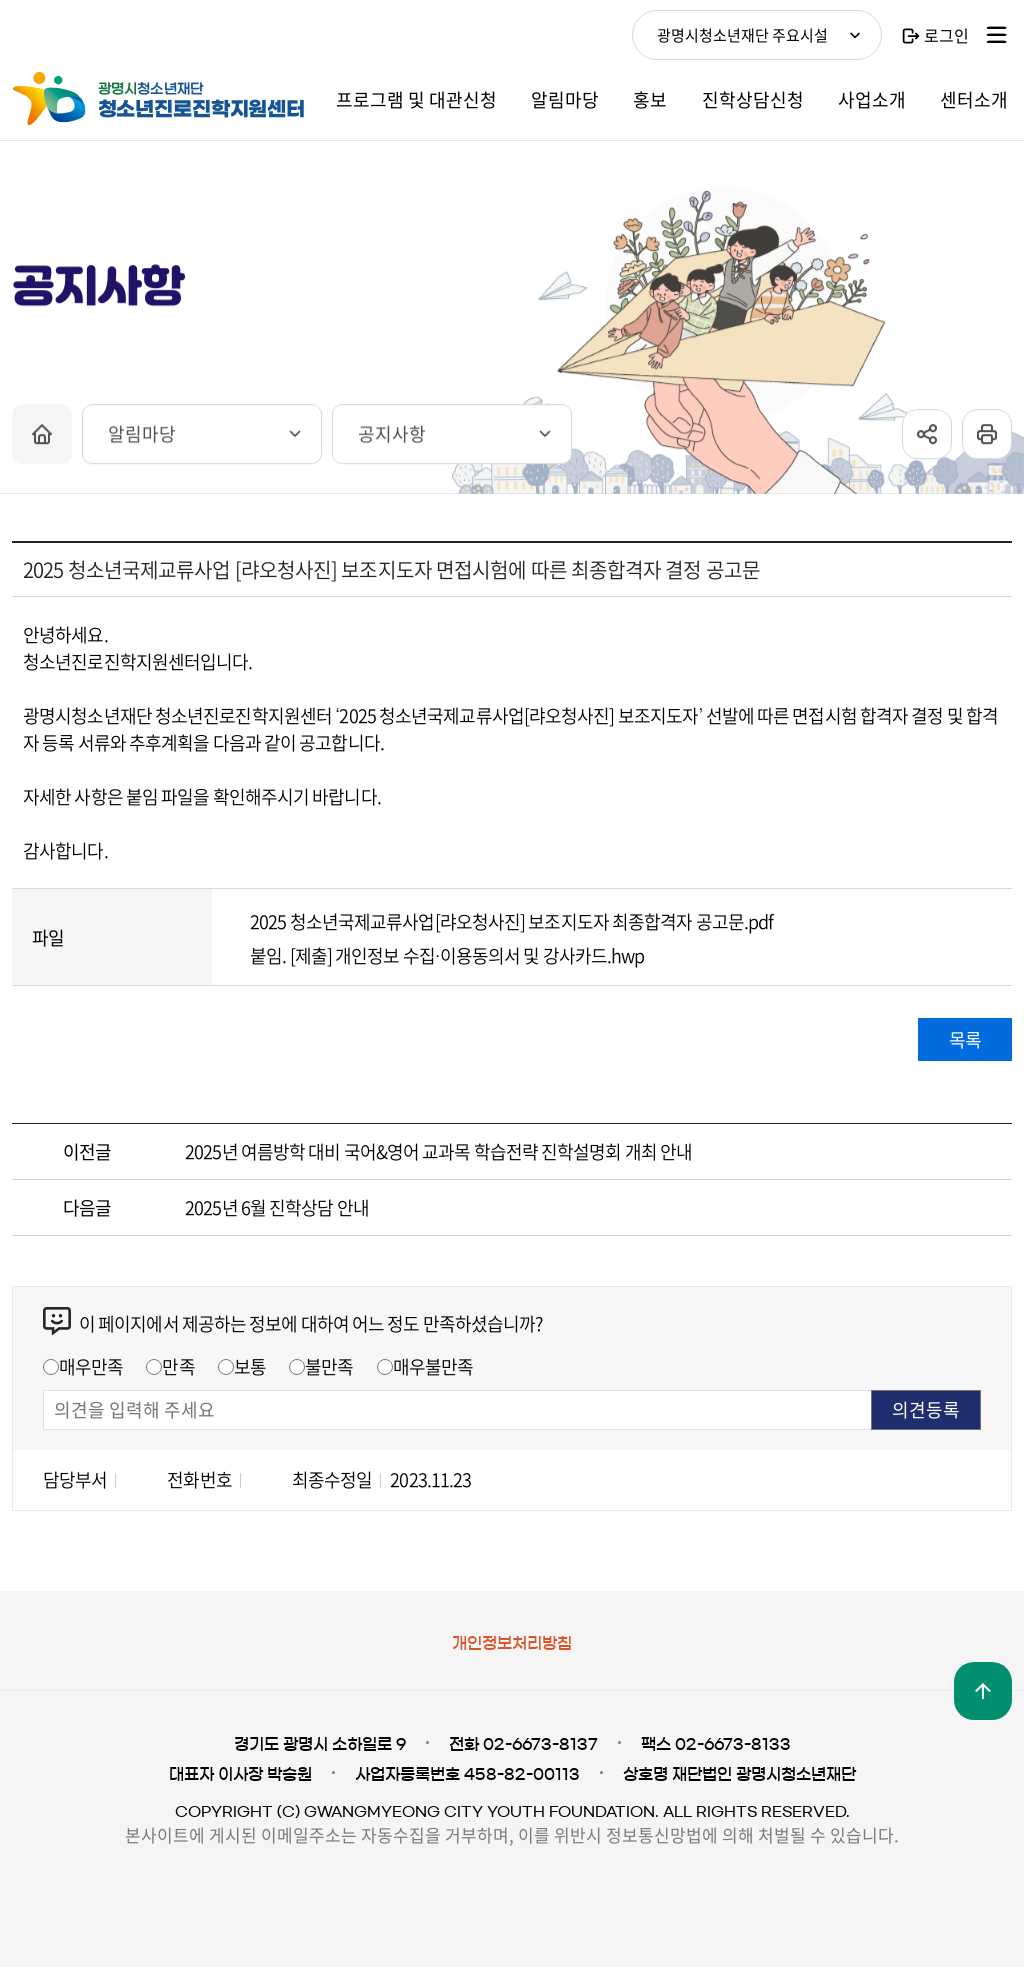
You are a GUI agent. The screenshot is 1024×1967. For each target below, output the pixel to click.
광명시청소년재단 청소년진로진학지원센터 (162, 99)
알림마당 (142, 442)
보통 (250, 1366)
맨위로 (983, 1691)
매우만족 (91, 1366)
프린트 (987, 443)
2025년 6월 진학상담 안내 (277, 1207)
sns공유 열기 (927, 443)
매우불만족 (433, 1366)
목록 (965, 1039)
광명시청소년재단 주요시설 (742, 35)
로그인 (946, 35)
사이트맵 (997, 35)
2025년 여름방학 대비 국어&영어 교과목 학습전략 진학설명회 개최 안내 (438, 1151)
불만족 (329, 1366)
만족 (178, 1366)
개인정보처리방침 (512, 1643)
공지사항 (392, 442)
